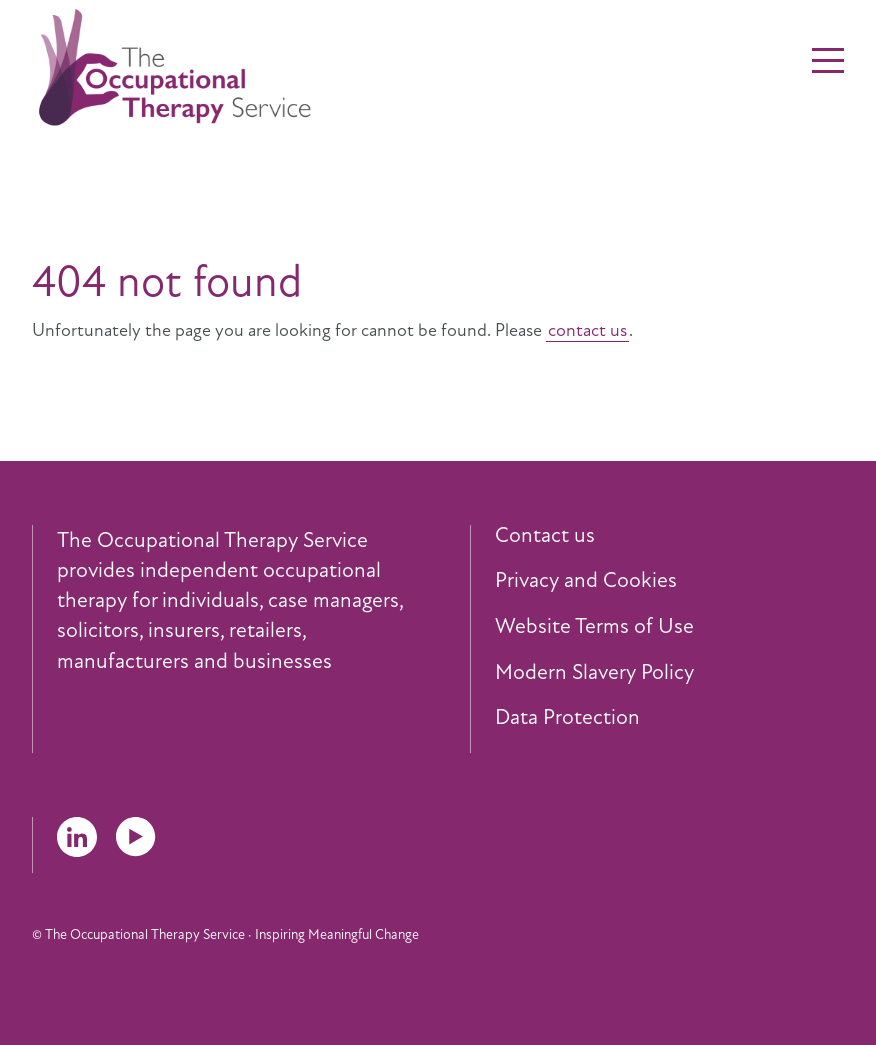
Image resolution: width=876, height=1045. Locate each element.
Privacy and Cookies (586, 581)
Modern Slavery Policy (594, 673)
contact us (587, 330)
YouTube (136, 837)
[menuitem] (669, 536)
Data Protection (567, 718)
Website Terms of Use (594, 627)
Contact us (545, 536)
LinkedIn (77, 837)
